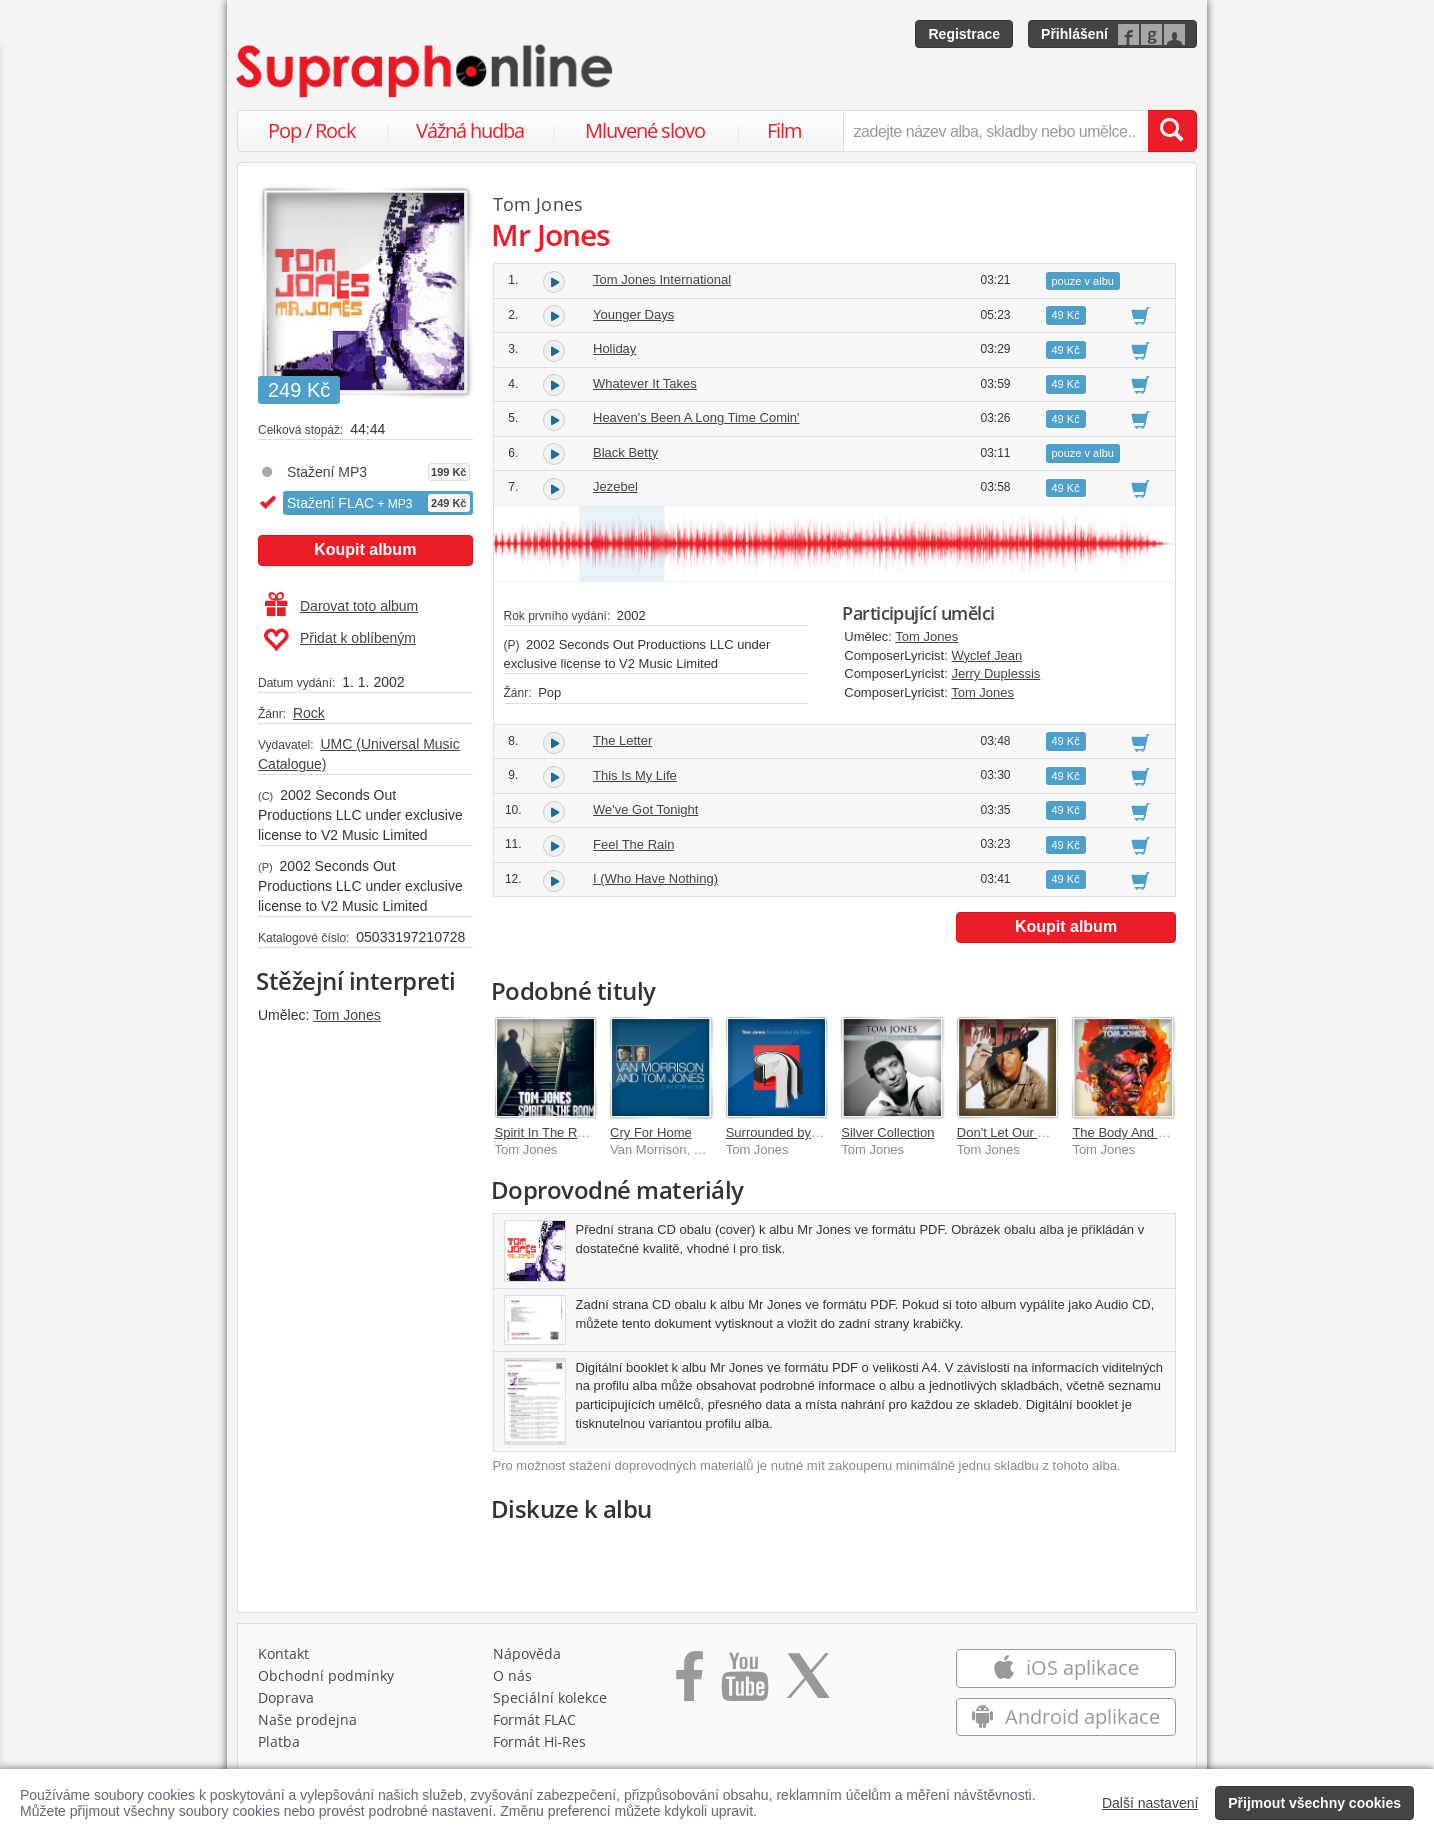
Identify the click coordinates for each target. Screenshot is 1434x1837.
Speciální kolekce (550, 1697)
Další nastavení (1150, 1803)
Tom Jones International (662, 279)
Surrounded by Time (784, 1132)
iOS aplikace (1065, 1667)
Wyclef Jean (986, 655)
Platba (279, 1741)
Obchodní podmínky (326, 1675)
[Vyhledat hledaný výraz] (1172, 131)
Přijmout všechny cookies (1314, 1803)
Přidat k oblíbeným (339, 640)
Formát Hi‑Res (540, 1741)
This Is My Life (635, 775)
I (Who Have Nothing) (655, 878)
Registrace (964, 34)
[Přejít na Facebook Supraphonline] (689, 1683)
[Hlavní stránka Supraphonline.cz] (426, 71)
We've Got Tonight (645, 809)
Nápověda (527, 1653)
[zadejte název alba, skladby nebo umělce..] (995, 131)
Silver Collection (887, 1132)
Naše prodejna (307, 1719)
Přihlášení (1074, 34)
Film (784, 130)
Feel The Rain (633, 844)
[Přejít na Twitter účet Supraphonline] (808, 1683)
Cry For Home (651, 1132)
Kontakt (283, 1653)
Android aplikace (1065, 1716)
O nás (512, 1675)
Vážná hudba (470, 130)
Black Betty (625, 452)
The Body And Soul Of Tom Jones (1169, 1132)
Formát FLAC (534, 1719)
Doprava (286, 1697)
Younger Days (633, 314)
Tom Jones (347, 1015)
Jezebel (615, 486)
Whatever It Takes (645, 383)
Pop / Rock (312, 130)
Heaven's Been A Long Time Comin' (696, 417)
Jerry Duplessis (995, 673)
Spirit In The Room (549, 1132)
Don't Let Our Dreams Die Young (1051, 1132)
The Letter (622, 740)
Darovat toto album (341, 606)
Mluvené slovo (645, 130)
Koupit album (365, 549)
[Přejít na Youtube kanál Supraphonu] (744, 1683)
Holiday (614, 348)
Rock (309, 713)
